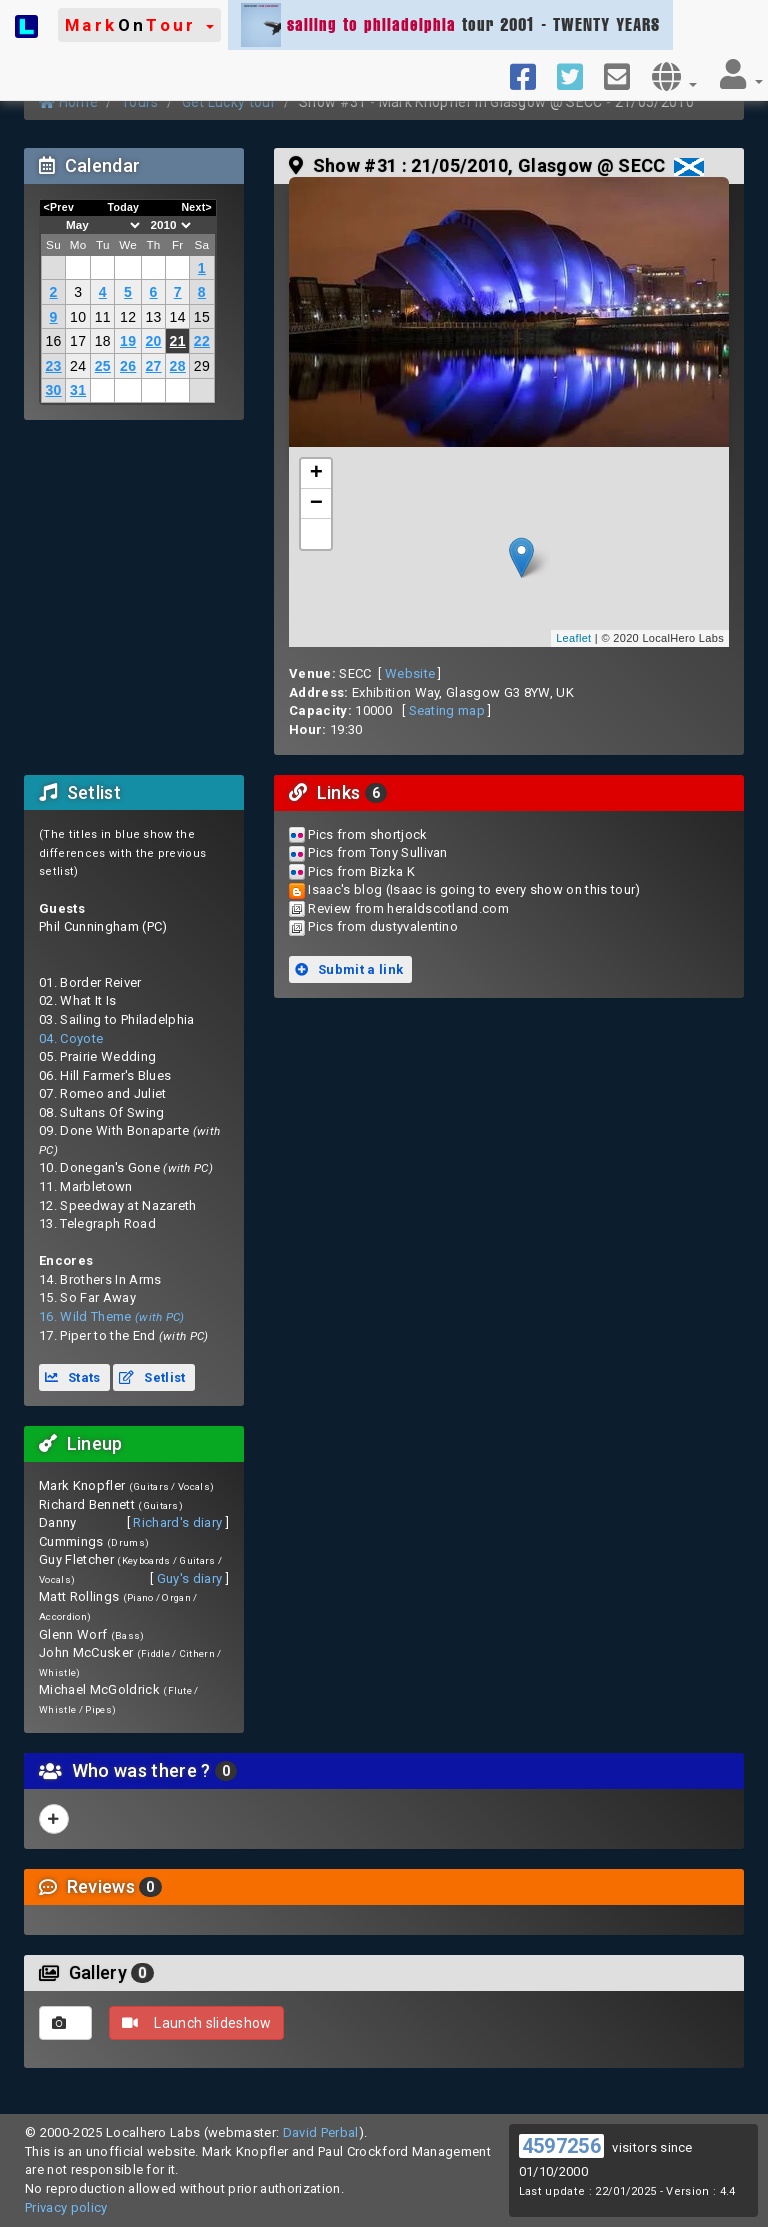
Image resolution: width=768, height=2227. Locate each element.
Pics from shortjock (367, 834)
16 (53, 341)
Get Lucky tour (229, 102)
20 (153, 341)
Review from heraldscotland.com (408, 908)
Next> (196, 207)
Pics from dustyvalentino (383, 926)
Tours (140, 102)
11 (103, 317)
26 (128, 366)
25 (103, 366)
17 (78, 341)
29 (202, 366)
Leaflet (573, 638)
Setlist (152, 1377)
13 (153, 317)
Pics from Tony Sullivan (377, 852)
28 (178, 366)
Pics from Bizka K (361, 871)
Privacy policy (66, 2207)
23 (53, 366)
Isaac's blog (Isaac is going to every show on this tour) (474, 889)
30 (53, 390)
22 (202, 341)
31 (78, 390)
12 (128, 317)
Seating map (447, 710)
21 (178, 341)
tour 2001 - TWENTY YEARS (450, 25)
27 (153, 366)
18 (103, 341)
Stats (73, 1377)
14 (178, 317)
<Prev (59, 207)
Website (410, 673)
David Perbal (321, 2132)
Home (68, 102)
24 (78, 366)
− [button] (317, 504)
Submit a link (349, 969)
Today (123, 207)
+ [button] (317, 474)
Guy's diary (190, 1578)
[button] (139, 25)
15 (202, 317)
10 (78, 317)
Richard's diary (177, 1522)
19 (128, 341)
